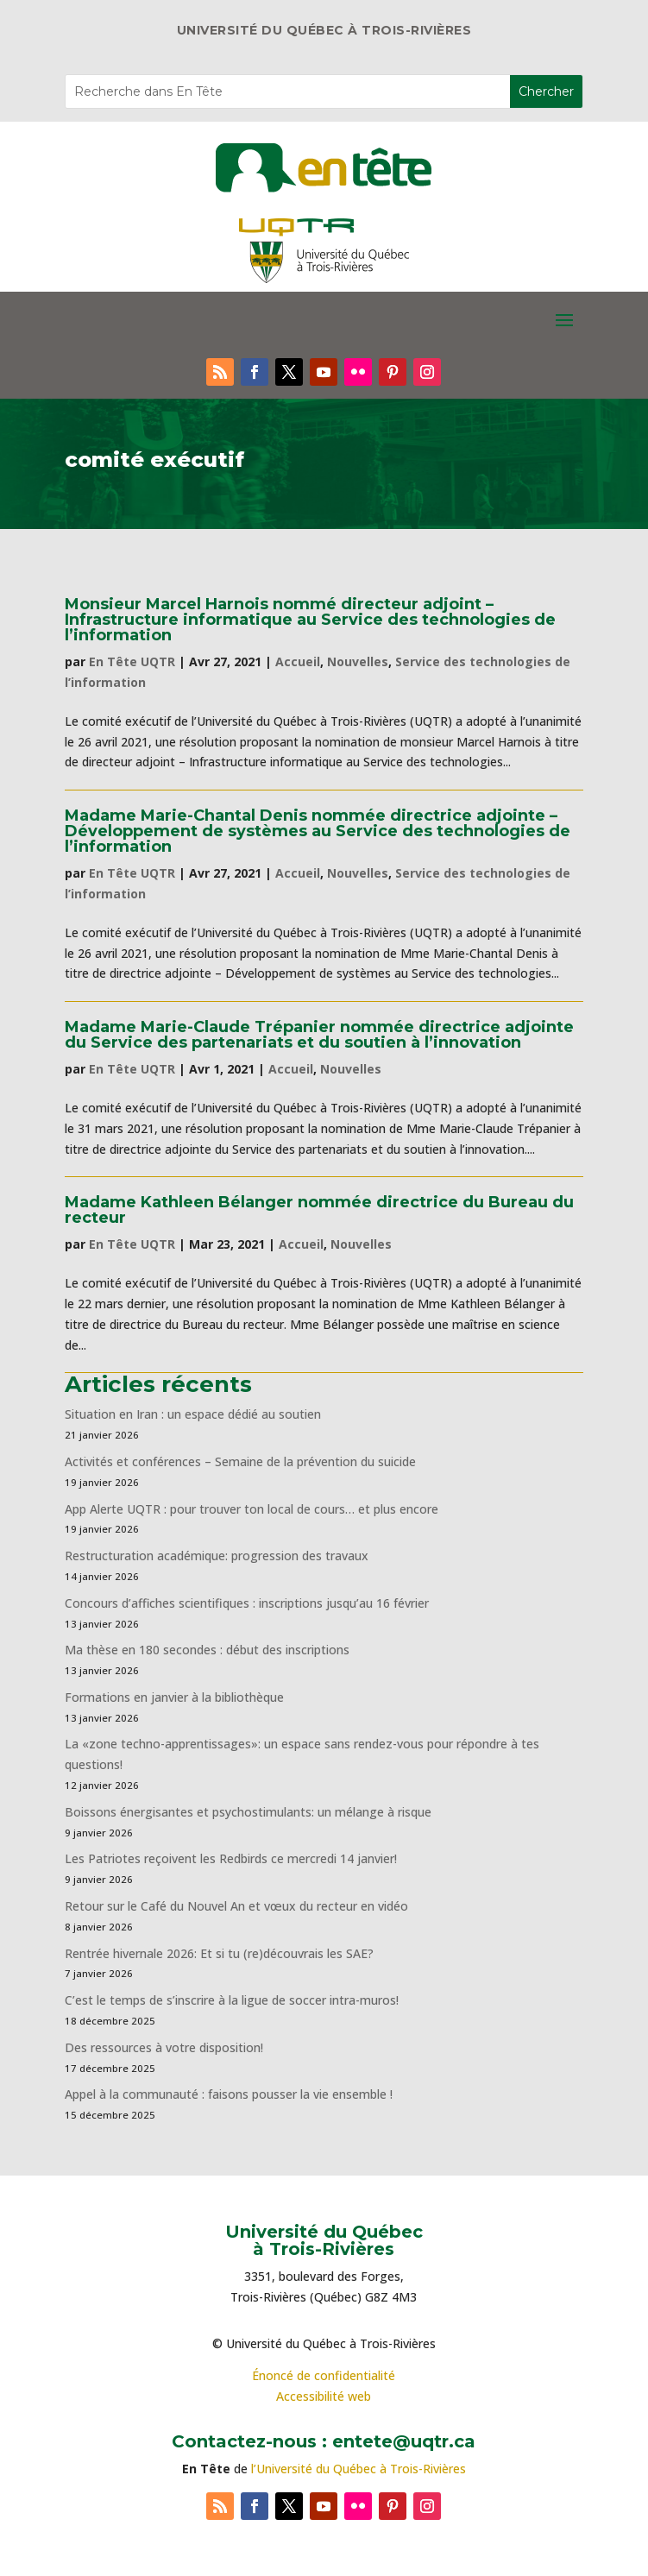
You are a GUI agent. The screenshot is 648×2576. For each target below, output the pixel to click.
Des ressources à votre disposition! (166, 2047)
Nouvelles (357, 661)
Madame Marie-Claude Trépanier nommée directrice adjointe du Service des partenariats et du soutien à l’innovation (319, 1034)
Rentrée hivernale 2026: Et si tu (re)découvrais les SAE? (219, 1953)
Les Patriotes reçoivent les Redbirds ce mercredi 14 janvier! (231, 1858)
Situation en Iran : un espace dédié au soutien (193, 1414)
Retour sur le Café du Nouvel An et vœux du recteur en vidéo (236, 1906)
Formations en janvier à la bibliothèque (174, 1697)
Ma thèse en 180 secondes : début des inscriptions (207, 1649)
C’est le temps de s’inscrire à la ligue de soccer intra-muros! (232, 2000)
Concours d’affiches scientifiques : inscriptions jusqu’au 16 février (247, 1603)
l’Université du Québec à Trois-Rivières (358, 2468)
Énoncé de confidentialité (323, 2375)
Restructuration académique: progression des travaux (216, 1555)
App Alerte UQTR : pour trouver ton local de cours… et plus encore (251, 1509)
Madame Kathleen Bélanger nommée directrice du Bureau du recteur (319, 1210)
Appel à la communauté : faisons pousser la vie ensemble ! (229, 2094)
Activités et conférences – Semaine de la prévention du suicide (240, 1461)
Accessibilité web (323, 2396)
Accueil (297, 661)
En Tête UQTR (132, 661)
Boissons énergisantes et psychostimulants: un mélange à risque (248, 1812)
